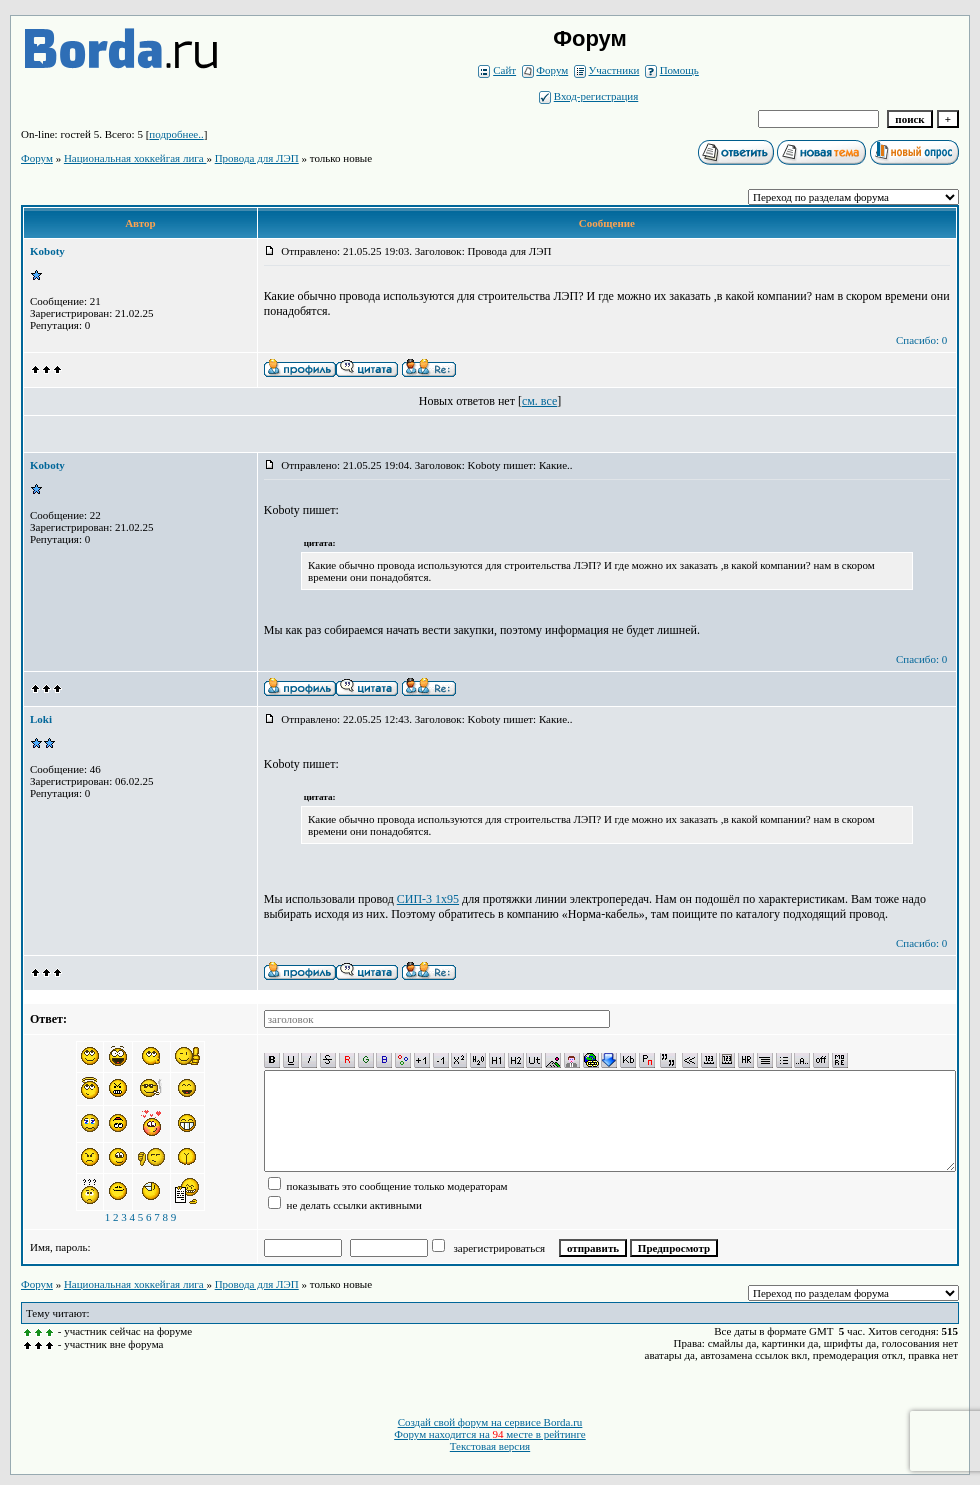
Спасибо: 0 (921, 340)
